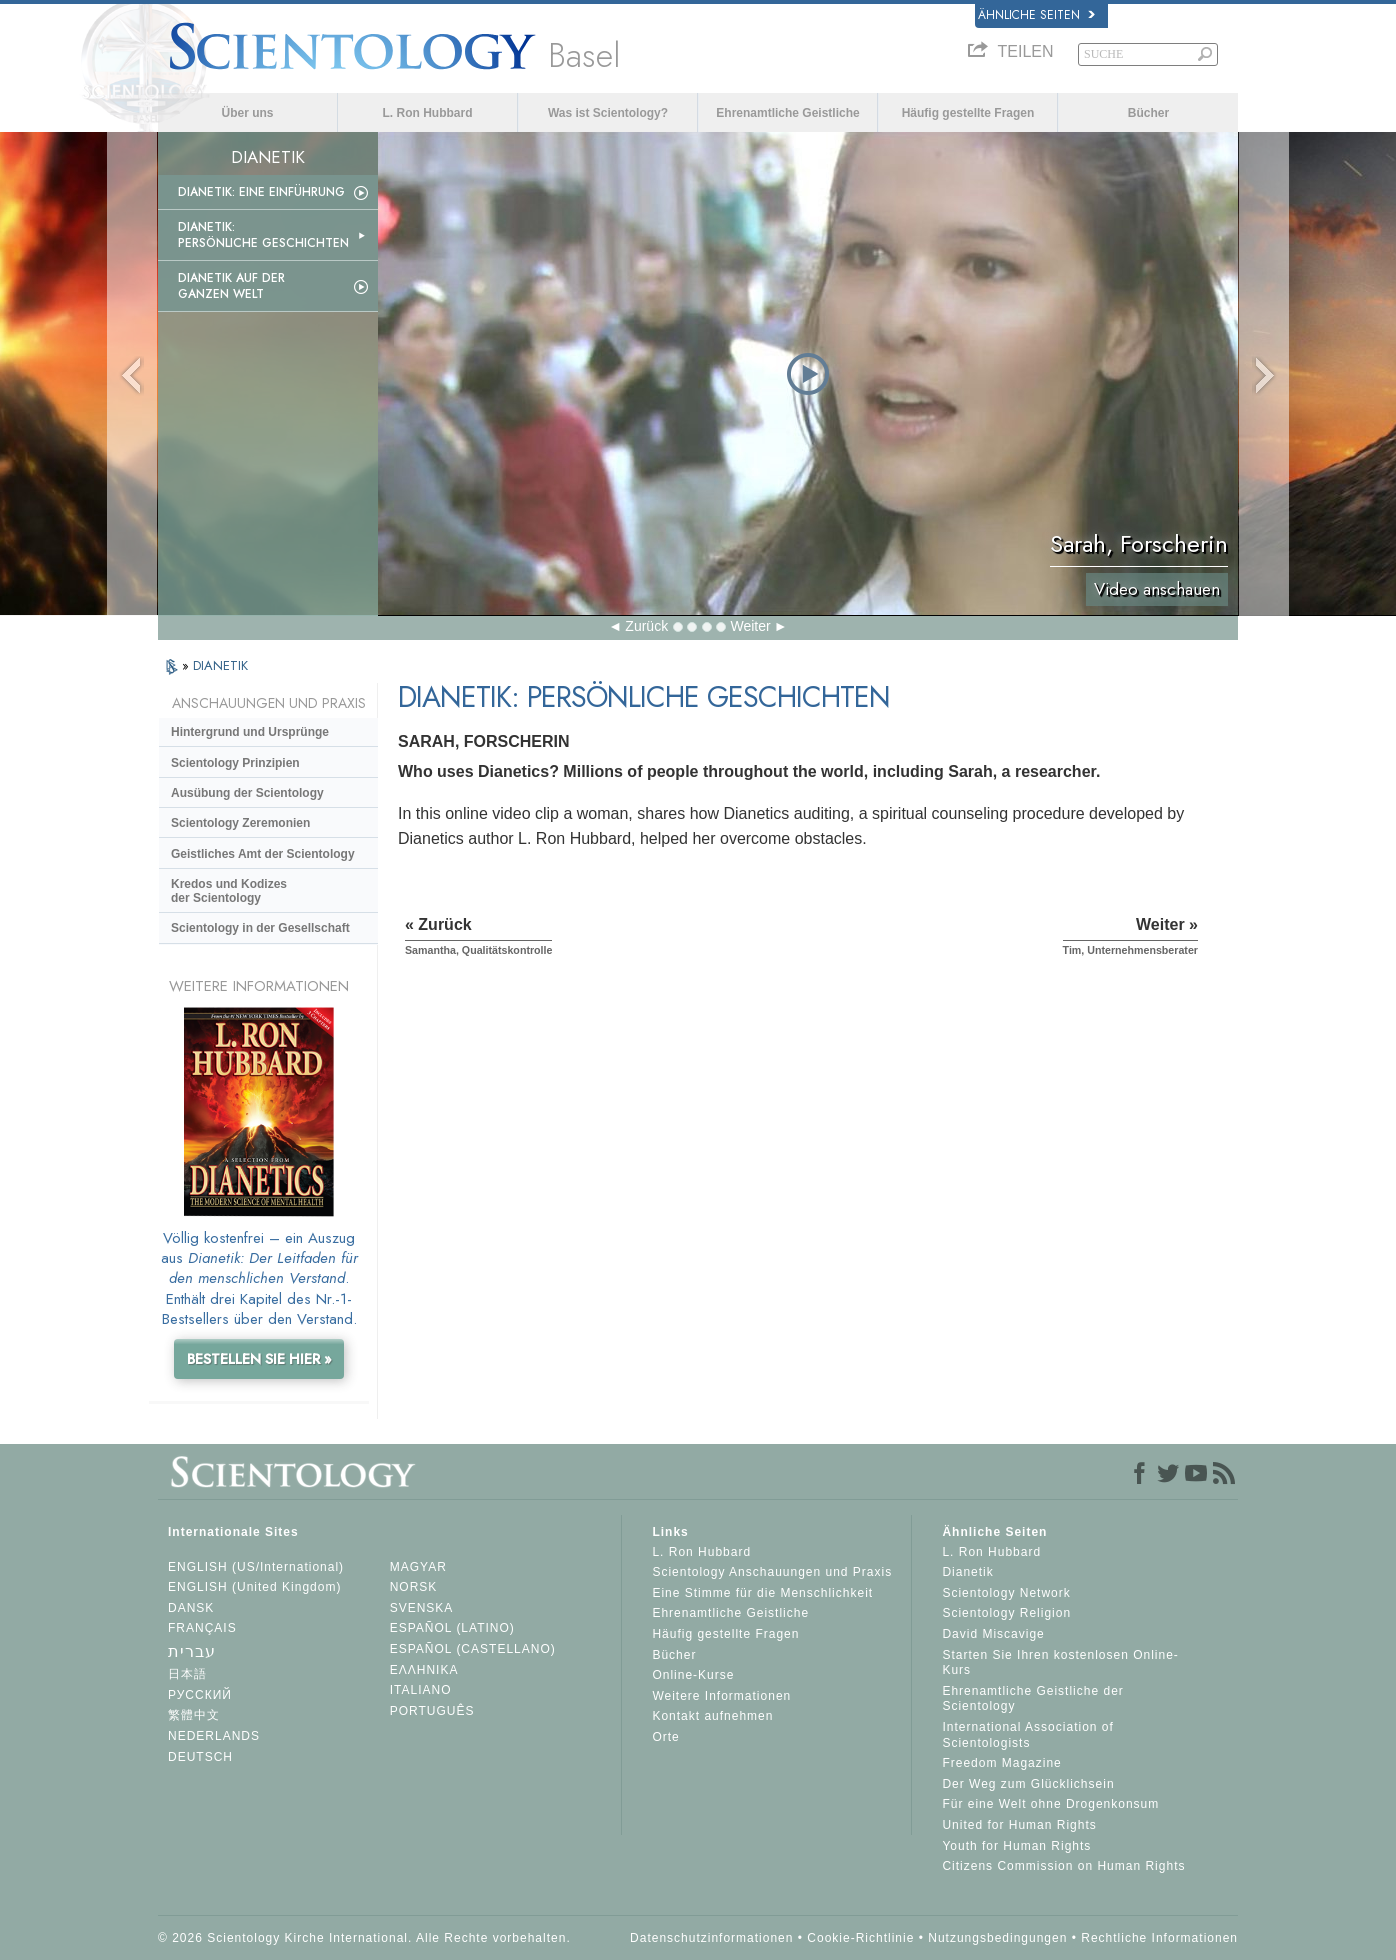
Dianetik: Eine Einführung (261, 192)
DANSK (191, 1608)
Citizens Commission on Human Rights (1063, 1866)
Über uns (247, 113)
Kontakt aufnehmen (712, 1716)
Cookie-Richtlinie (860, 1938)
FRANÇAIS (202, 1628)
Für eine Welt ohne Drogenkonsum (1050, 1804)
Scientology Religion (1006, 1613)
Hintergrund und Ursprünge (250, 732)
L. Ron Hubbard (428, 113)
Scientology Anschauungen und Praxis (772, 1572)
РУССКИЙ (200, 1695)
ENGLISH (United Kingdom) (254, 1587)
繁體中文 (194, 1715)
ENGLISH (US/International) (256, 1567)
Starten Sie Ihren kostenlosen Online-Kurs (1060, 1663)
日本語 (187, 1674)
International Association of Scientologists (1027, 1735)
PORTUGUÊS (432, 1711)
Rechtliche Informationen (1159, 1938)
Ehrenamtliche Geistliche (787, 113)
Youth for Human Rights (1016, 1846)
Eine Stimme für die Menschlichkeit (762, 1593)
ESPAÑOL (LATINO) (452, 1628)
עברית (192, 1651)
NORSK (414, 1587)
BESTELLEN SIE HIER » (259, 1359)
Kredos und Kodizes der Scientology (229, 891)
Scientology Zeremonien (240, 823)
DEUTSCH (200, 1757)
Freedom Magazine (1001, 1763)
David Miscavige (993, 1634)
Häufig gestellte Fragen (968, 113)
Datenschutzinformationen (711, 1938)
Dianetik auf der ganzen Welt (231, 286)
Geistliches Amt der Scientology (263, 854)
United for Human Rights (1019, 1825)
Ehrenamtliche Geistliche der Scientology (1032, 1699)
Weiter (750, 626)
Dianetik (967, 1572)
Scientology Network (1006, 1593)
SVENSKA (422, 1608)
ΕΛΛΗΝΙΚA (424, 1670)
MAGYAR (418, 1567)
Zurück (646, 626)
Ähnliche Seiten (1036, 15)
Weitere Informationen (721, 1696)
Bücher (1148, 113)
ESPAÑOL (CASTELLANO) (473, 1649)
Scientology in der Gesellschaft (260, 928)
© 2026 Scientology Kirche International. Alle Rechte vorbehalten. (364, 1938)
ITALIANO (421, 1690)
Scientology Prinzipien (235, 763)
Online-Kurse (693, 1675)
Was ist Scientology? (608, 113)
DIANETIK (220, 665)
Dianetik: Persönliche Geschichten (263, 235)
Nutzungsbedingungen (997, 1938)
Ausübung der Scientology (247, 793)
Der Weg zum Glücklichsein (1028, 1784)
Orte (665, 1737)
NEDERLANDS (214, 1736)
